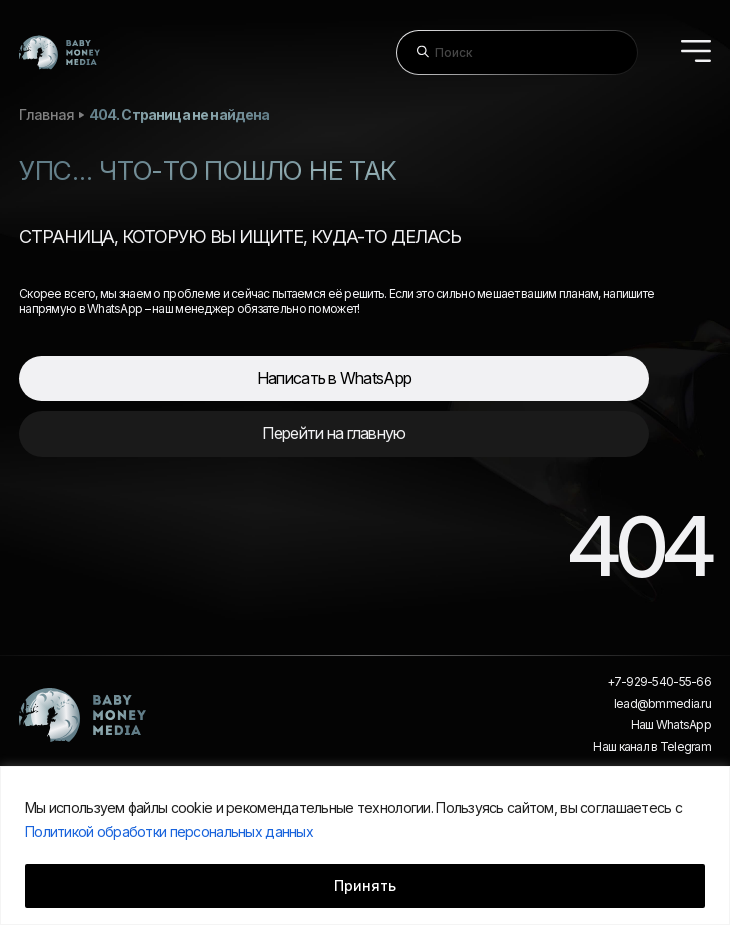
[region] (365, 845)
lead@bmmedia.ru (662, 704)
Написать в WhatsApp (334, 378)
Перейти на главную (333, 433)
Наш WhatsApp (671, 725)
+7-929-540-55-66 (659, 682)
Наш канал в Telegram (652, 747)
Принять (365, 885)
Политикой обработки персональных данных (169, 831)
